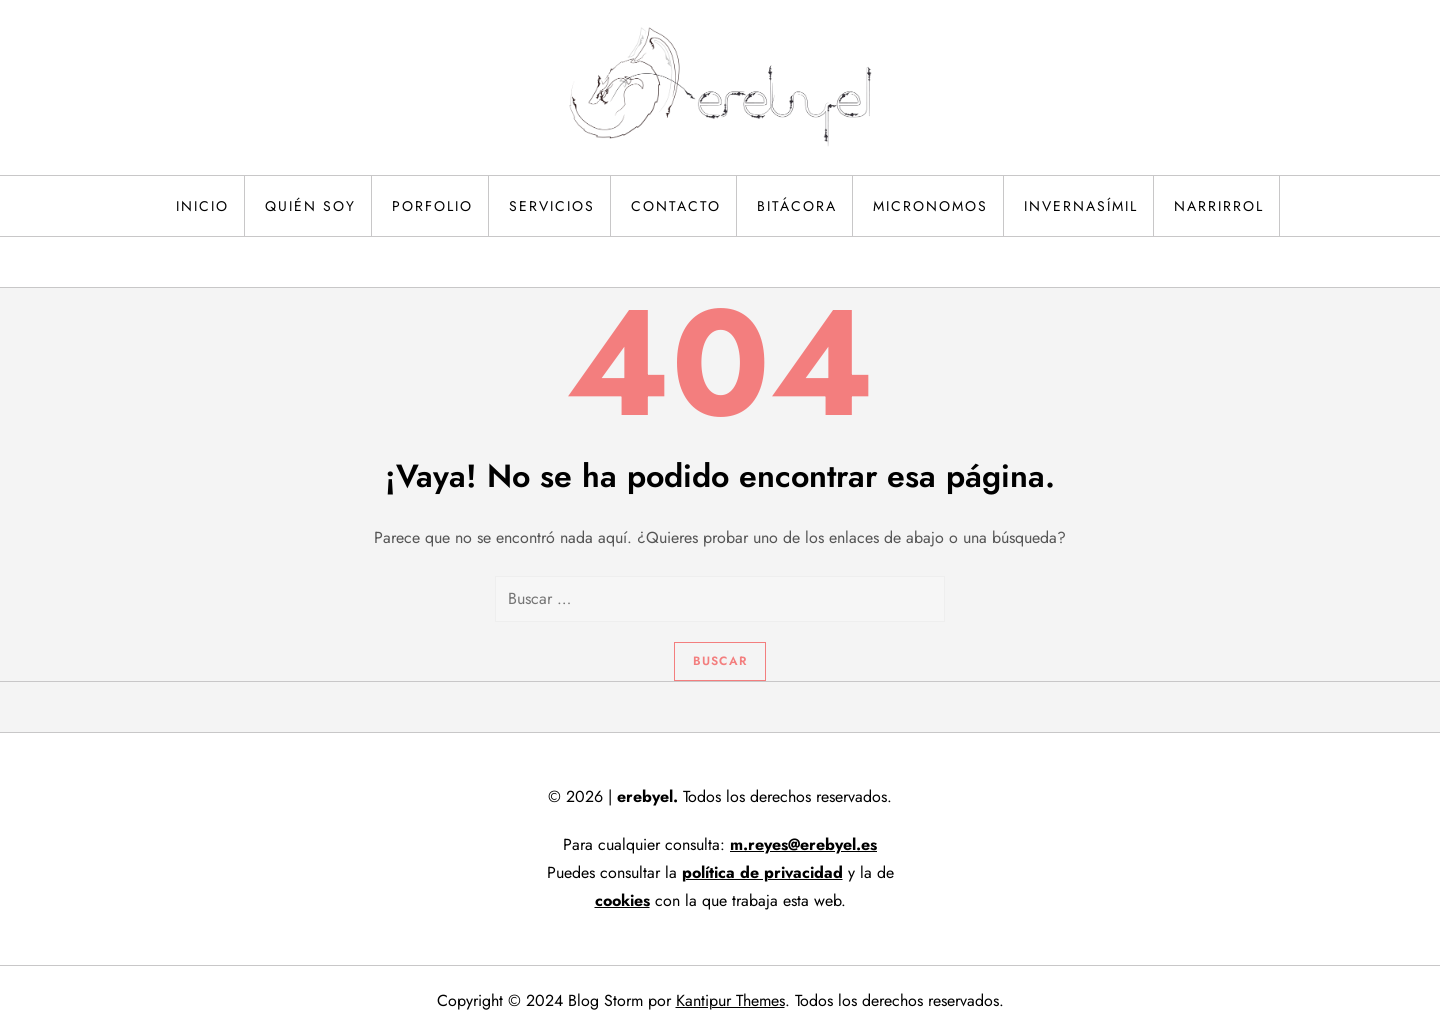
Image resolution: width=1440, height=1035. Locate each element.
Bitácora (797, 206)
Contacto (676, 206)
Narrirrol (1219, 206)
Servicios (552, 206)
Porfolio (432, 206)
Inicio (202, 206)
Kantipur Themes (730, 1000)
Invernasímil (1081, 206)
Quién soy (310, 206)
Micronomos (930, 206)
